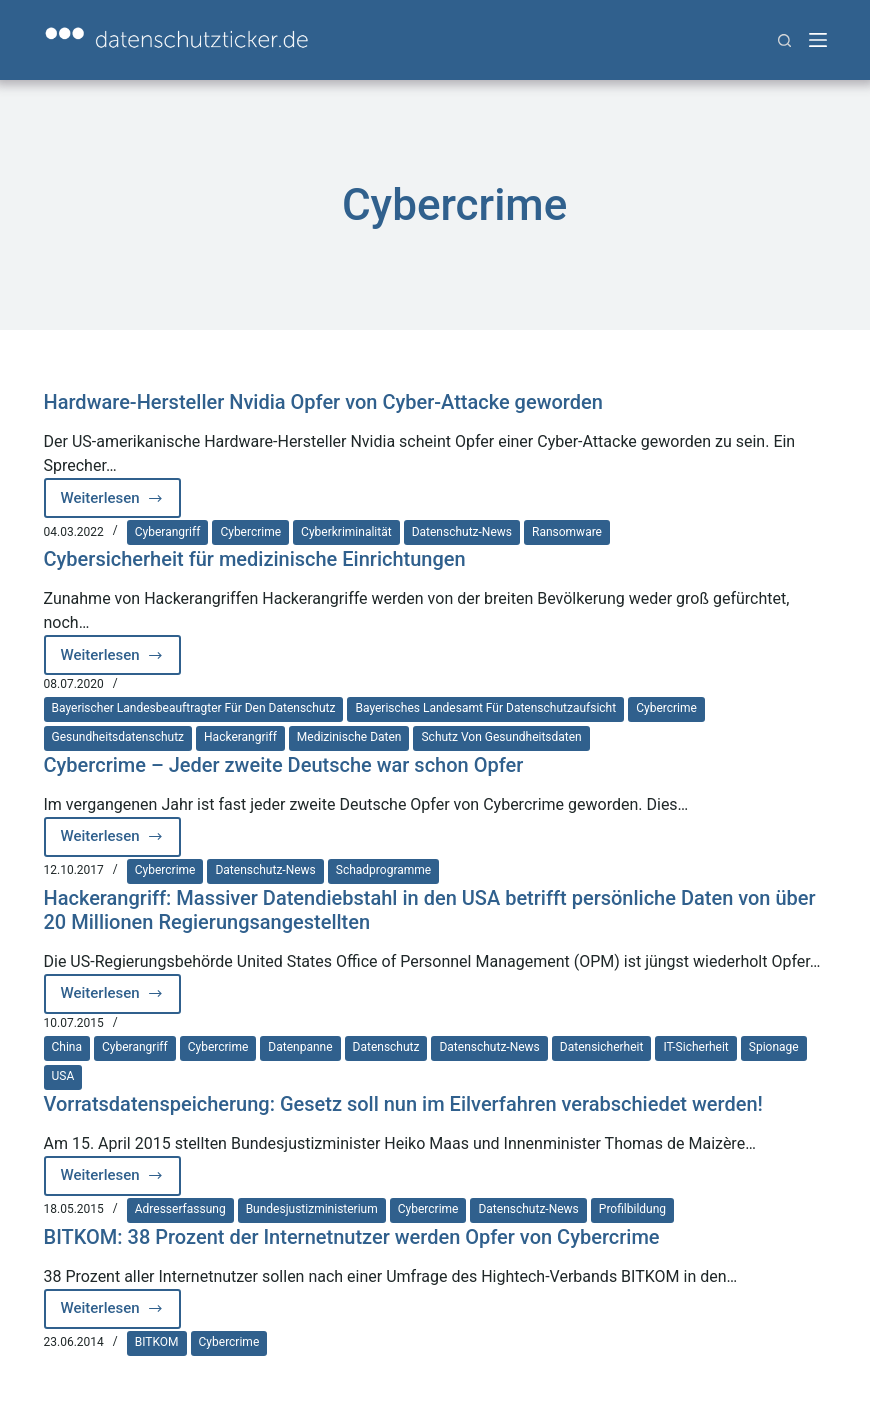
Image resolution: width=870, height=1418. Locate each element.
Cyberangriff (168, 532)
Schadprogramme (383, 870)
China (67, 1047)
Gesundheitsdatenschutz (118, 737)
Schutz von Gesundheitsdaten (501, 737)
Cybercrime (250, 532)
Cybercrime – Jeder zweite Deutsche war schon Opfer (284, 765)
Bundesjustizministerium (312, 1209)
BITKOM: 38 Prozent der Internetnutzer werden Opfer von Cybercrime (352, 1237)
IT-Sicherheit (695, 1047)
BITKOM (157, 1342)
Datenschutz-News (462, 532)
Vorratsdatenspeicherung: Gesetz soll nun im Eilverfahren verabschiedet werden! (403, 1104)
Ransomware (567, 532)
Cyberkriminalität (346, 532)
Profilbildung (632, 1209)
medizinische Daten (349, 737)
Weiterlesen (121, 503)
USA (63, 1076)
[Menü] (818, 40)
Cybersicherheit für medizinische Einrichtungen (255, 559)
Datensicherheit (602, 1047)
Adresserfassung (180, 1209)
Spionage (774, 1047)
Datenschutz (386, 1047)
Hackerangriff (240, 737)
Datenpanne (300, 1047)
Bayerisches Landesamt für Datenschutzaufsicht (485, 708)
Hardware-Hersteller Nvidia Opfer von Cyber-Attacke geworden (323, 402)
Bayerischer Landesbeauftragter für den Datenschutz (194, 708)
